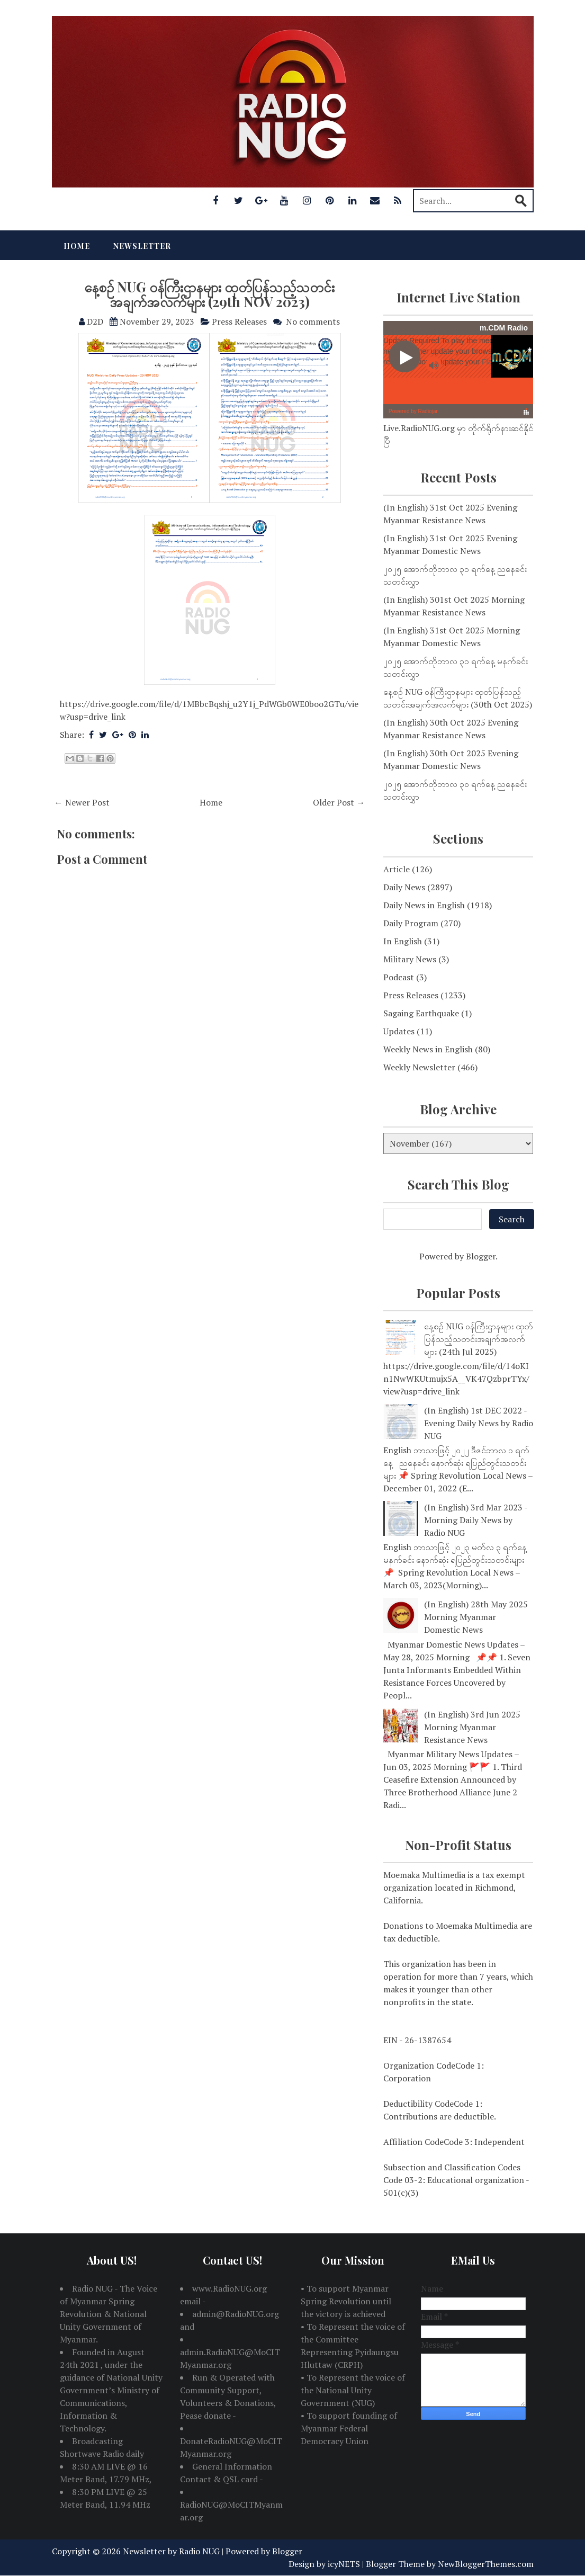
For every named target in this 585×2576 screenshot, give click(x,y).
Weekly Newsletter (419, 1067)
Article (396, 869)
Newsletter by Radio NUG (171, 2551)
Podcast (398, 977)
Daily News (404, 887)
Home (77, 246)
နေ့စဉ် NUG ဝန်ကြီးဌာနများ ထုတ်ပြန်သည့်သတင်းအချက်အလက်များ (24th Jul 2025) (478, 1338)
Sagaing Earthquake (421, 1013)
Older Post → (339, 802)
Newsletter (142, 246)
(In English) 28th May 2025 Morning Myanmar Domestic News (476, 1616)
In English (402, 941)
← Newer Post (82, 802)
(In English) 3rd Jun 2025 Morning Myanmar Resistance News (472, 1727)
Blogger (481, 1256)
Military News (409, 959)
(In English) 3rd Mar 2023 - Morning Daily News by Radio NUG (475, 1520)
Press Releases (239, 321)
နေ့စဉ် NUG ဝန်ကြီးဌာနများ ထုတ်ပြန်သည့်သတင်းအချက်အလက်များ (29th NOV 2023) (209, 294)
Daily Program (410, 923)
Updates (399, 1031)
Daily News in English (424, 905)
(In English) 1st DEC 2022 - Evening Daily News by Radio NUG (478, 1423)
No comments (313, 321)
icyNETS (344, 2564)
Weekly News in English (428, 1049)
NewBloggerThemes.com (486, 2564)
